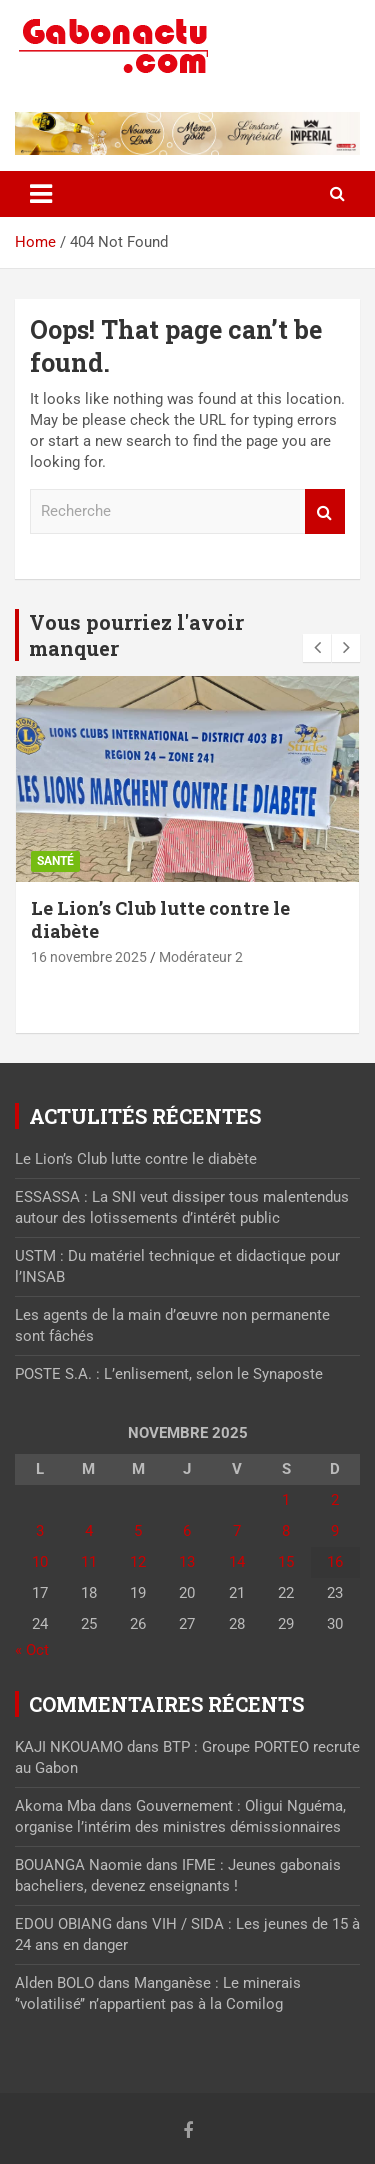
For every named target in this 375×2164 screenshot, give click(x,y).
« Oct (32, 1650)
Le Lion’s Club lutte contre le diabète (160, 919)
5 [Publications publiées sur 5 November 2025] (138, 1531)
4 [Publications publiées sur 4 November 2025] (89, 1531)
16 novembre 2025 (89, 957)
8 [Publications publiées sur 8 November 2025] (286, 1531)
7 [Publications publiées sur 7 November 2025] (237, 1531)
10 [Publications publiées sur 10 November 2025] (40, 1562)
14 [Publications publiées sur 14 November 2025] (237, 1562)
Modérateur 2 (201, 957)
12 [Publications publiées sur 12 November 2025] (138, 1562)
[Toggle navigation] (41, 194)
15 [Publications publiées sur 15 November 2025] (286, 1562)
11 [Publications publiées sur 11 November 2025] (89, 1562)
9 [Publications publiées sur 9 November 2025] (335, 1531)
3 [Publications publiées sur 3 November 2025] (40, 1531)
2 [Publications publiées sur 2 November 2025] (335, 1500)
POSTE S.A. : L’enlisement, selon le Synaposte (169, 1374)
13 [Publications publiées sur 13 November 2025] (187, 1562)
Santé (55, 861)
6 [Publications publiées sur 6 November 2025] (187, 1531)
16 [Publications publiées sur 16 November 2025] (335, 1562)
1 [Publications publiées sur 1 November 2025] (286, 1500)
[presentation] (317, 648)
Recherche (325, 511)
